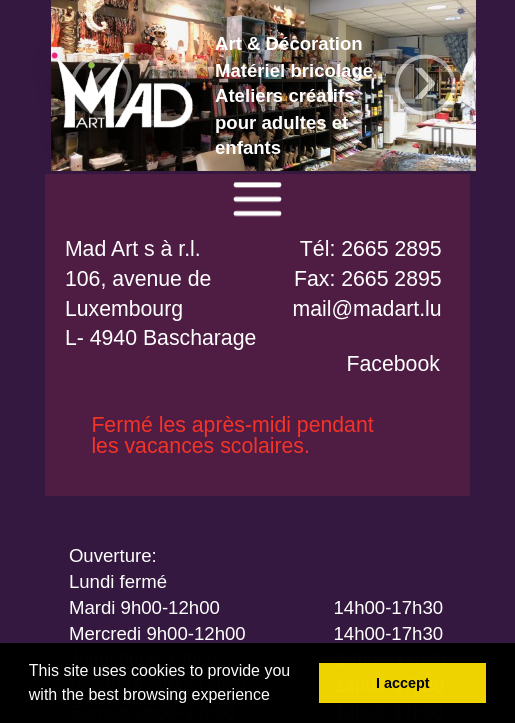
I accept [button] (403, 683)
